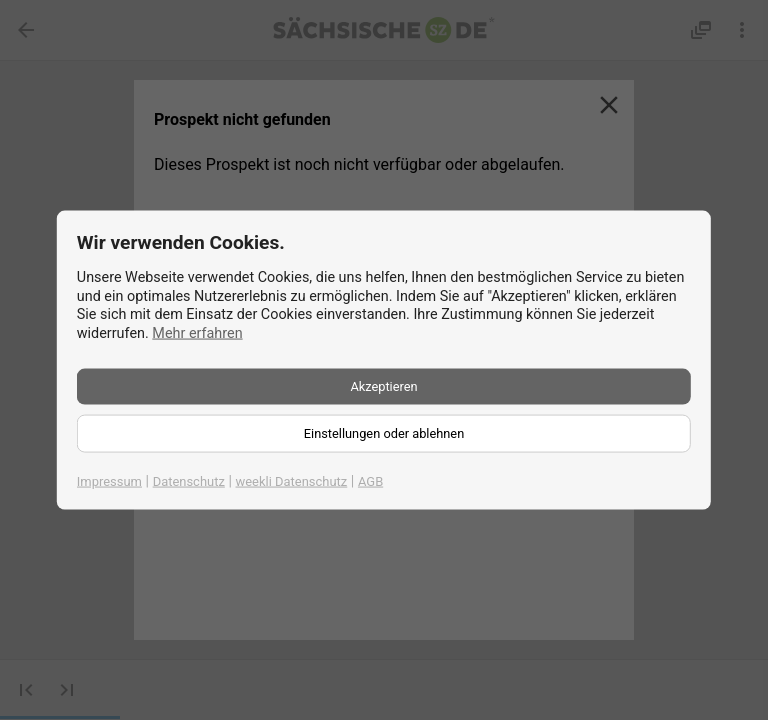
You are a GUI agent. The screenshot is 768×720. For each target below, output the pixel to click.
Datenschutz (189, 480)
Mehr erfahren (197, 333)
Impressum (109, 480)
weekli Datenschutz (292, 480)
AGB (370, 480)
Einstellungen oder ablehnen (384, 432)
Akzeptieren (383, 385)
